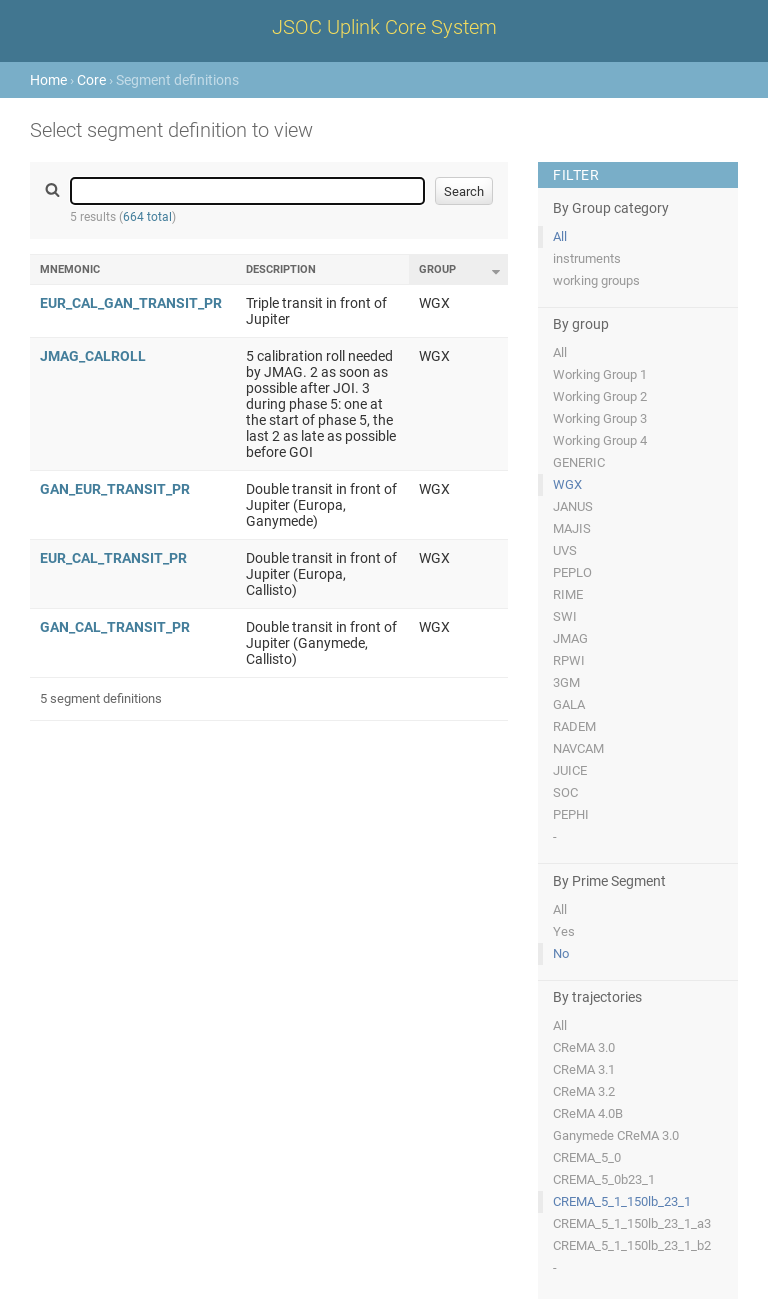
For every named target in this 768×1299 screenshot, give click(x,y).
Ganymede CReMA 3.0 (616, 1135)
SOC (565, 792)
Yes (564, 931)
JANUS (573, 506)
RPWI (569, 660)
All (560, 236)
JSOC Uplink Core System (384, 27)
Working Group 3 (600, 418)
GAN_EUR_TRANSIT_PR (115, 489)
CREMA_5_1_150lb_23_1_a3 (632, 1223)
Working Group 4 (600, 440)
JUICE (570, 770)
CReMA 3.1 (584, 1069)
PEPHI (571, 814)
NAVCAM (578, 748)
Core (91, 80)
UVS (565, 550)
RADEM (574, 726)
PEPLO (572, 572)
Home (48, 80)
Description (281, 269)
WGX (567, 484)
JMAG (570, 638)
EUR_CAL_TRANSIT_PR (113, 558)
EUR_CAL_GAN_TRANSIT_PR (131, 303)
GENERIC (579, 462)
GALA (569, 704)
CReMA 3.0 (584, 1047)
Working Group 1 (600, 374)
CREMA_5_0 (587, 1157)
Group (437, 269)
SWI (565, 616)
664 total (147, 217)
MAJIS (572, 528)
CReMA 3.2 (584, 1091)
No (561, 953)
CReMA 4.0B (588, 1113)
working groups (596, 280)
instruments (587, 258)
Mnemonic (70, 269)
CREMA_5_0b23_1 (604, 1179)
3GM (566, 682)
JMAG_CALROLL (93, 356)
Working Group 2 (600, 396)
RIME (568, 594)
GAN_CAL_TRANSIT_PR (115, 627)
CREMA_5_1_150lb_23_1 (622, 1201)
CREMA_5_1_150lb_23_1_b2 (632, 1245)
